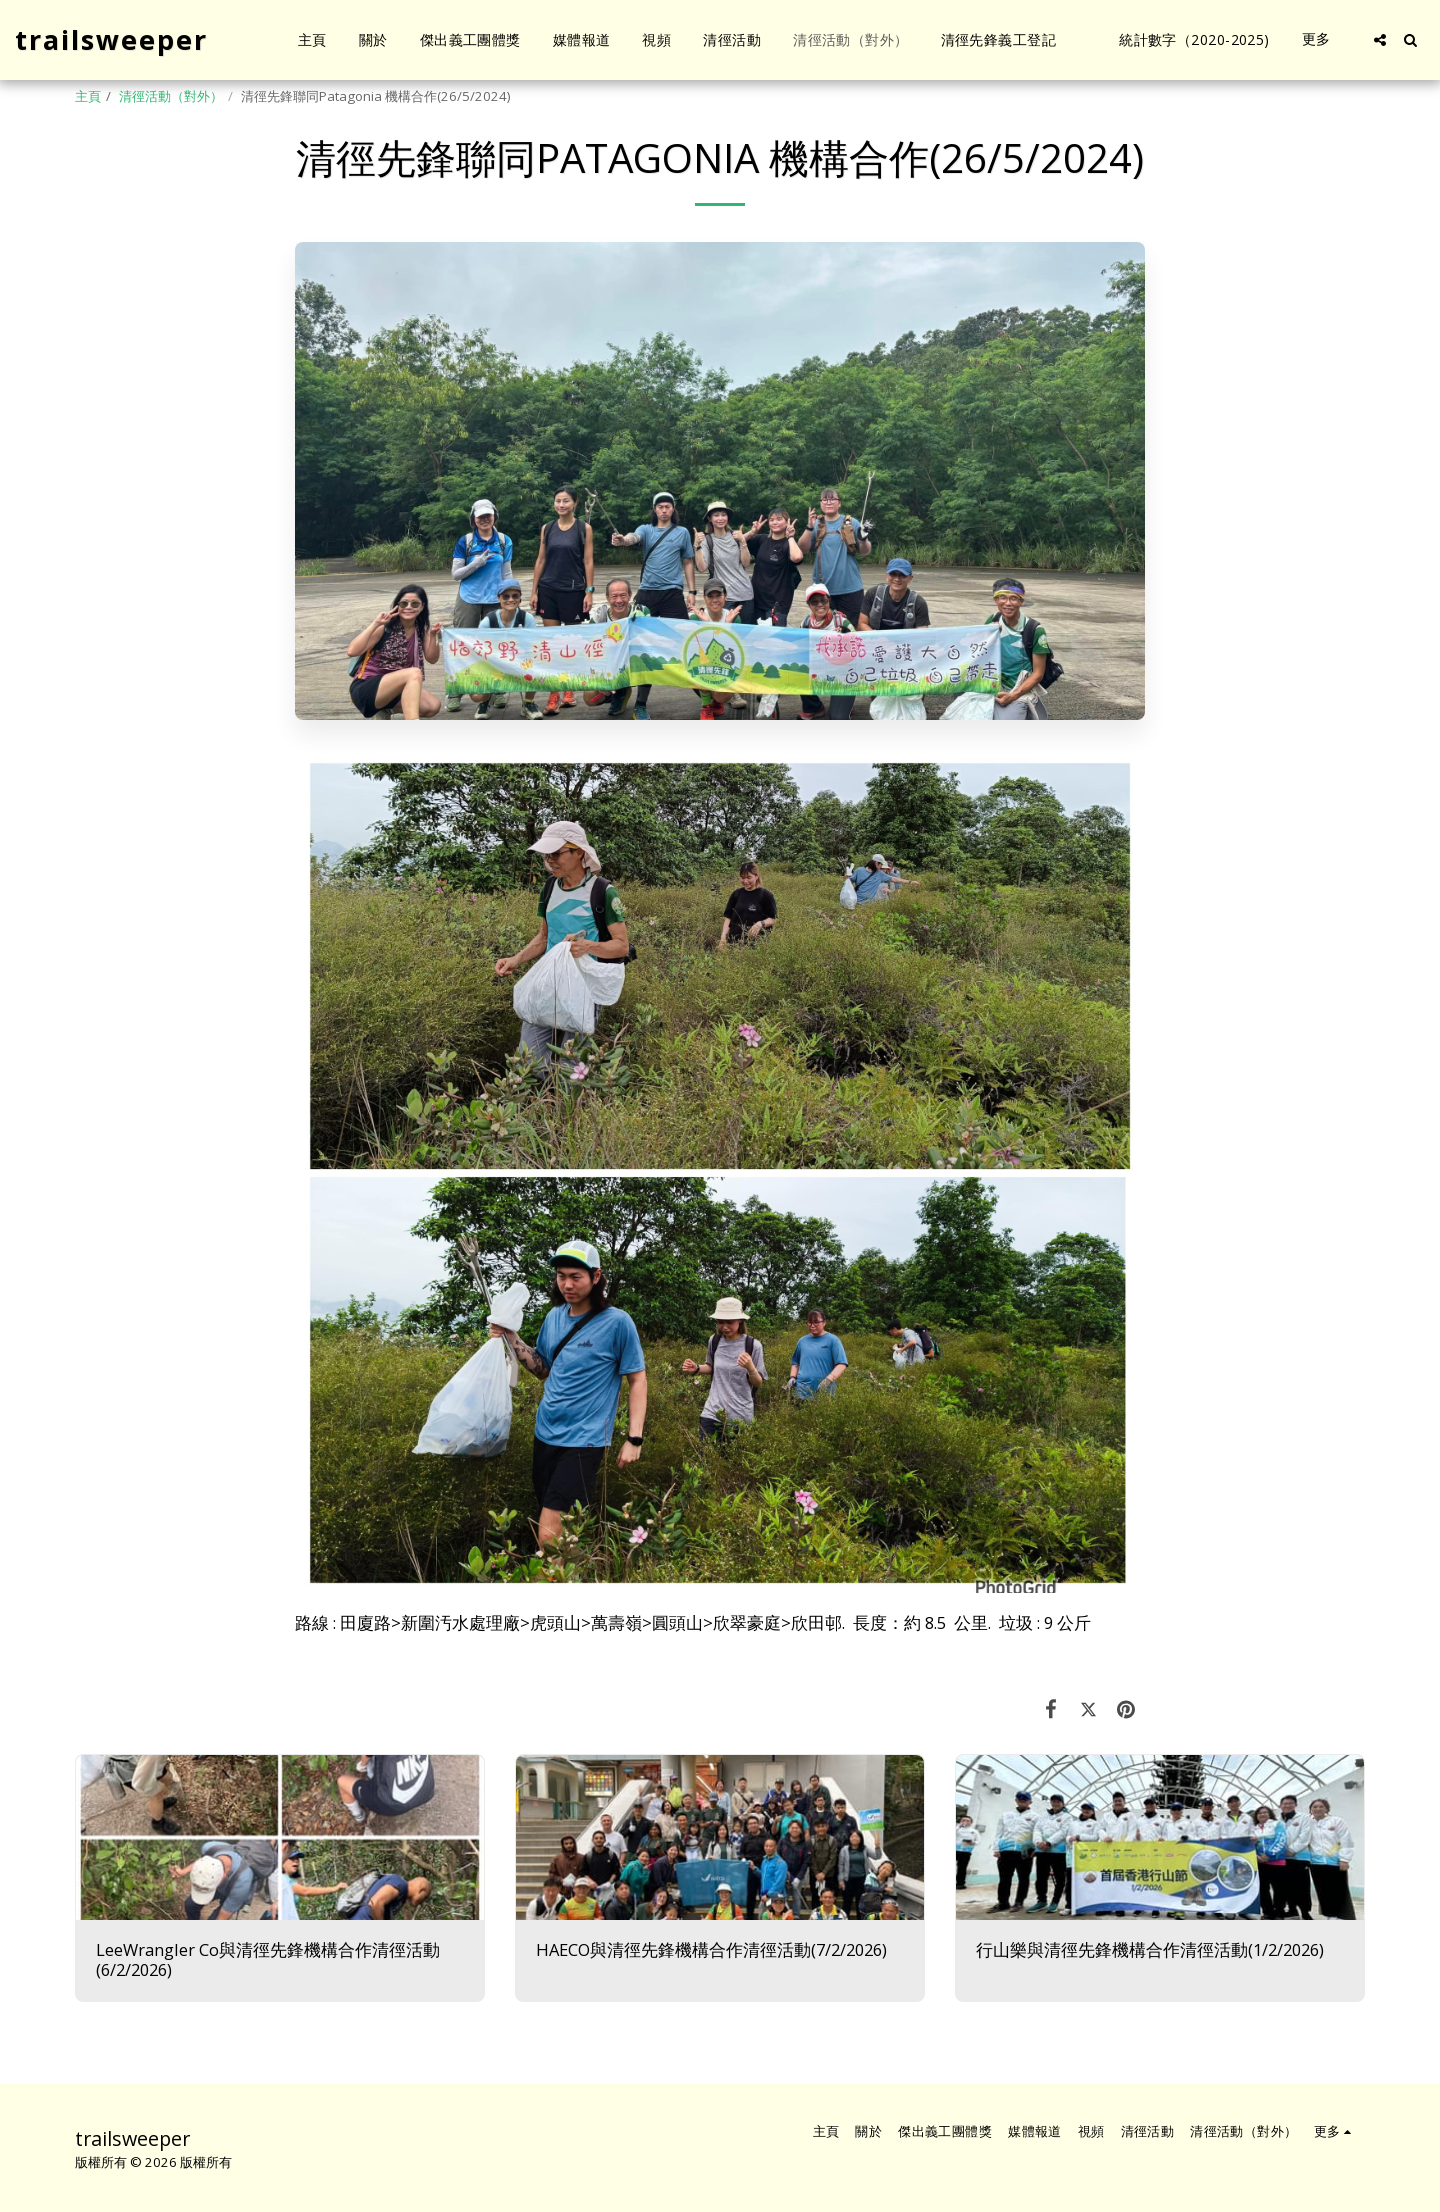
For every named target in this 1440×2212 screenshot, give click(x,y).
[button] (1380, 40)
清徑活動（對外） (171, 96)
